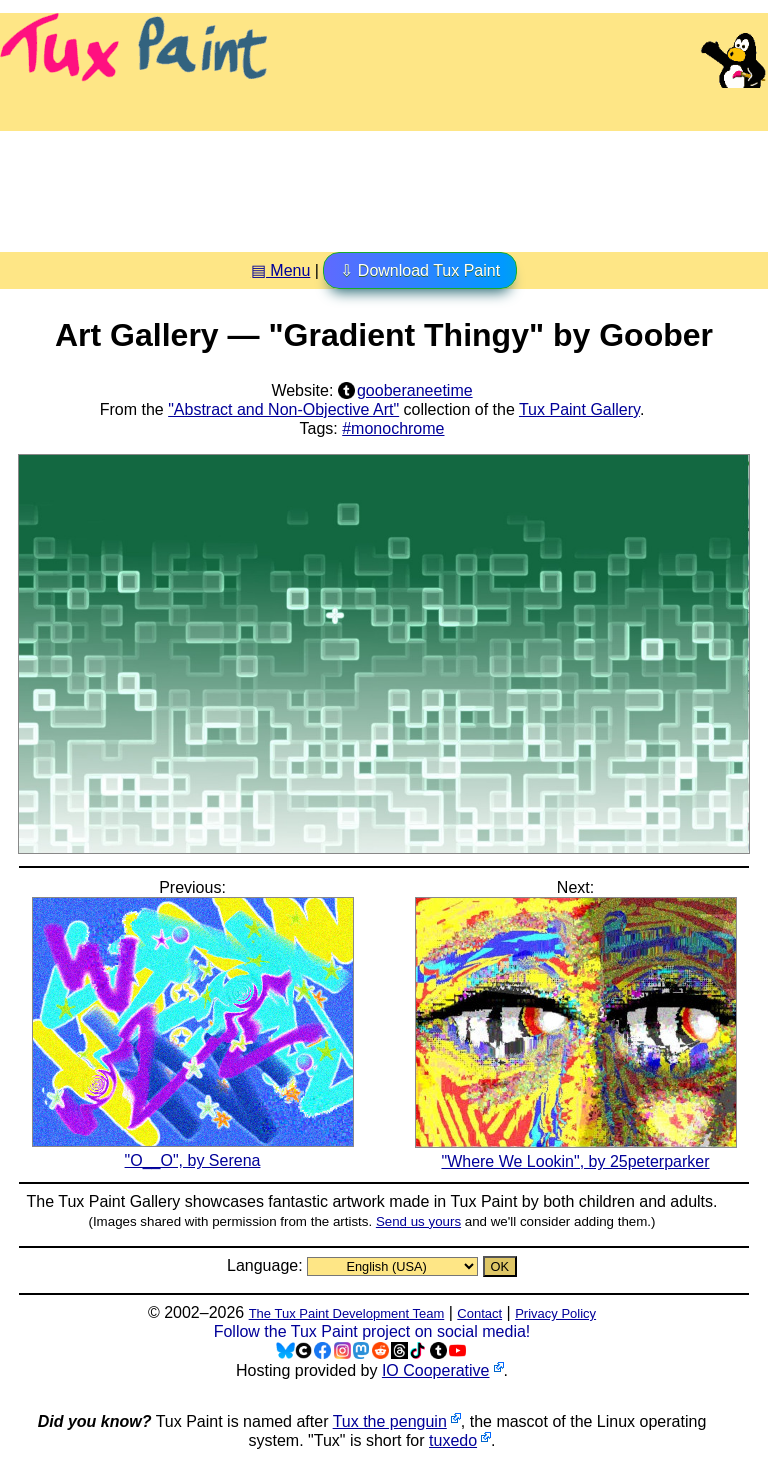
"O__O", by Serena (193, 1151)
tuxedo (453, 1440)
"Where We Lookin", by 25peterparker (576, 1152)
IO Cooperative (436, 1370)
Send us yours (418, 1221)
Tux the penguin (390, 1421)
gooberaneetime (415, 390)
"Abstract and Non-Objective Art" (283, 409)
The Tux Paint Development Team (347, 1313)
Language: (267, 1265)
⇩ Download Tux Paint (420, 270)
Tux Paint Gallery (579, 409)
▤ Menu (280, 270)
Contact (479, 1313)
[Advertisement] (384, 184)
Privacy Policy (555, 1313)
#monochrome (393, 428)
